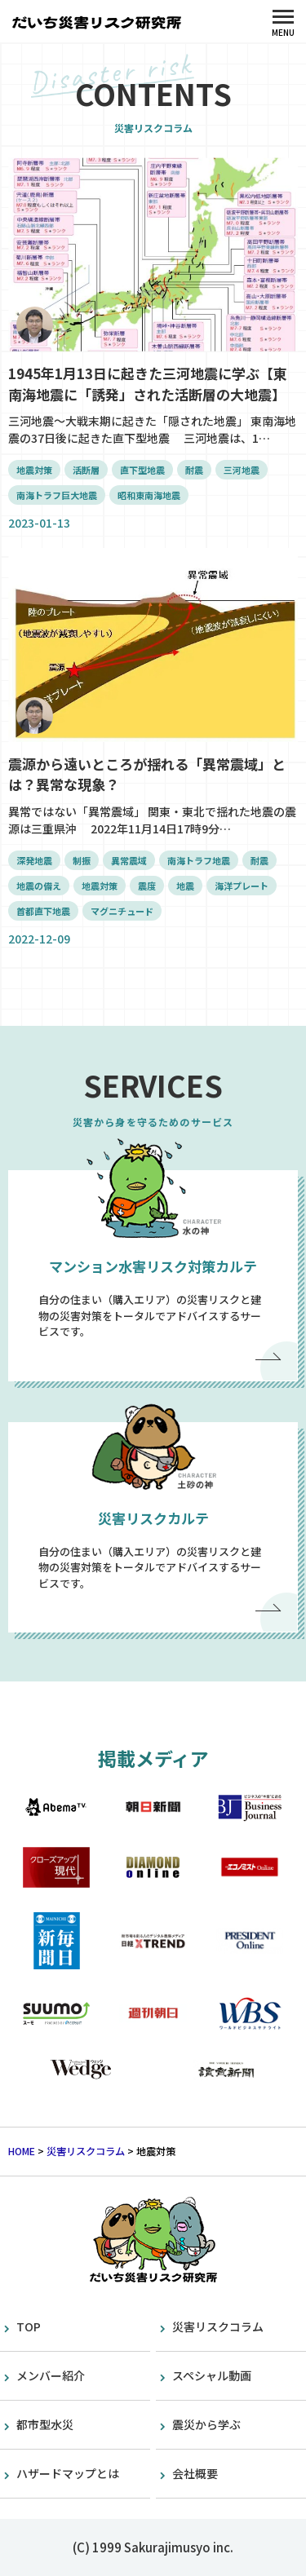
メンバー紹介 (50, 2375)
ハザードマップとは (67, 2473)
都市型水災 (44, 2424)
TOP (28, 2326)
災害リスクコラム (218, 2326)
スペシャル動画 (211, 2375)
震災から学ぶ (206, 2424)
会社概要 (195, 2473)
